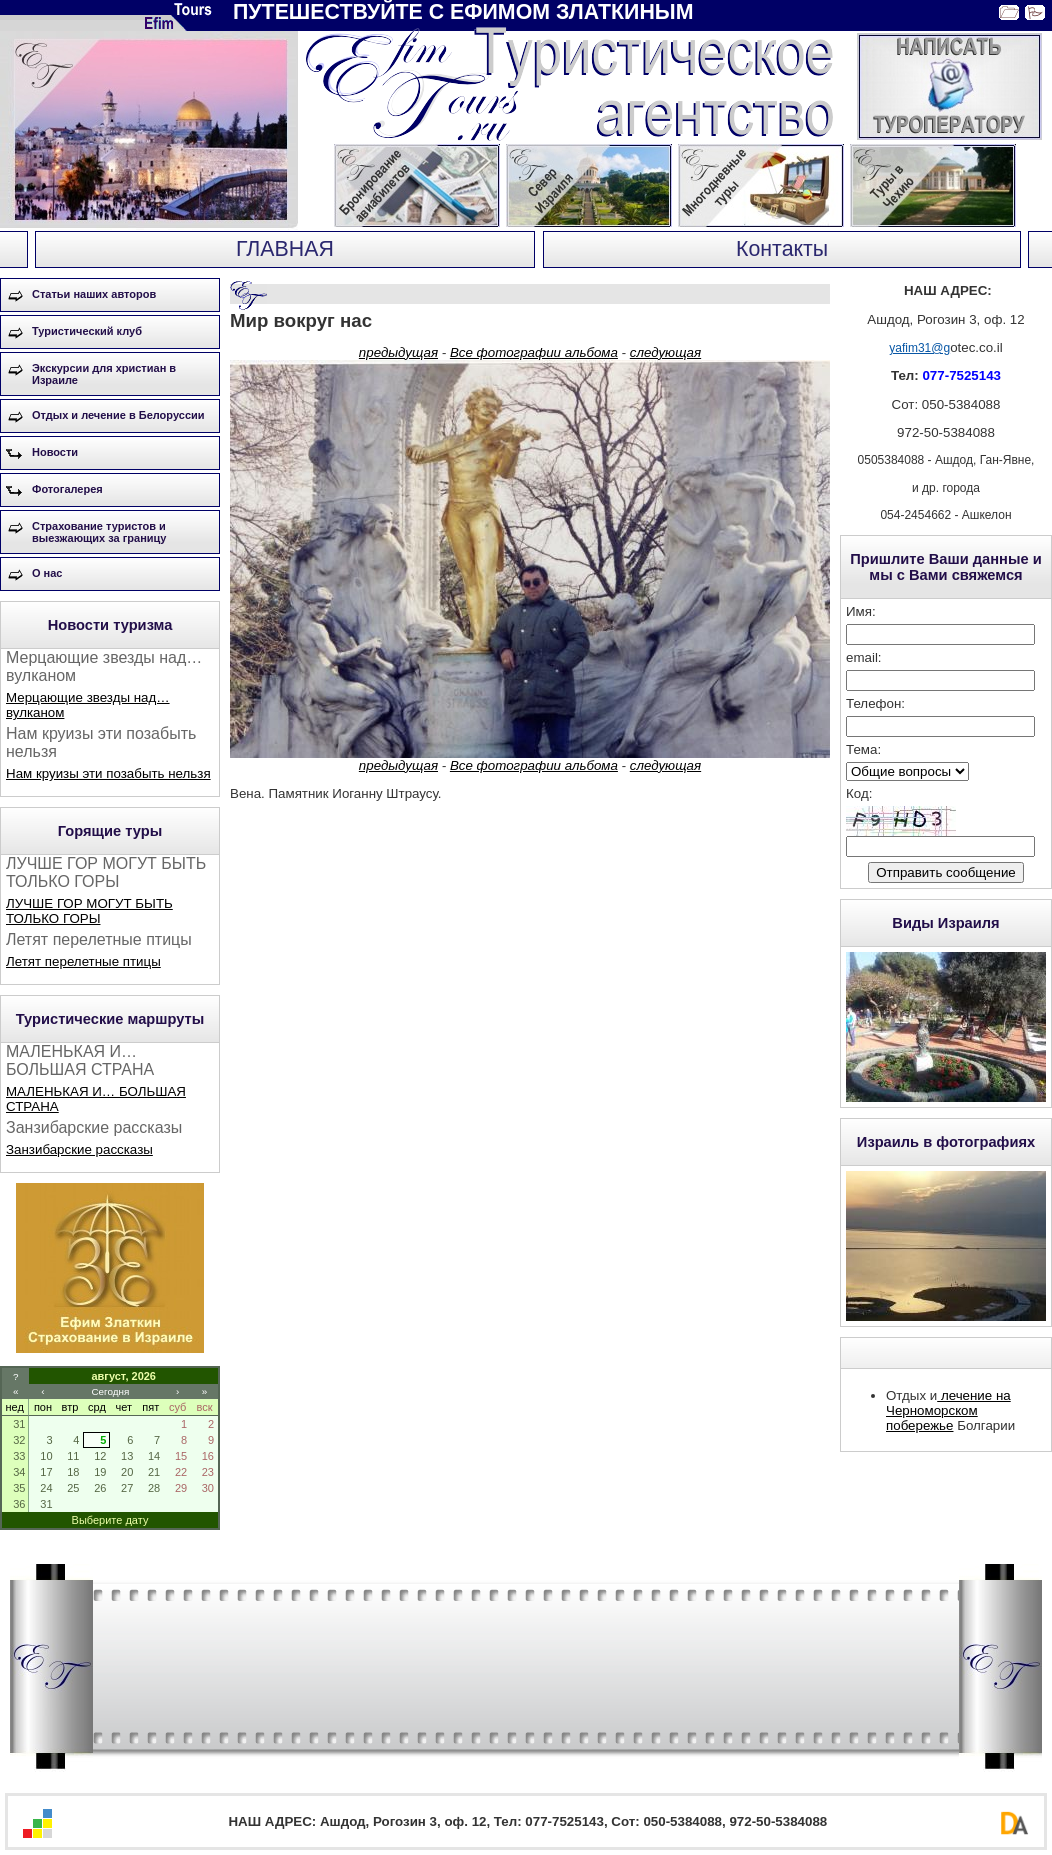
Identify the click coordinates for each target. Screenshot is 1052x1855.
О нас (47, 573)
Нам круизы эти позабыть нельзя (108, 773)
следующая (665, 352)
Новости (55, 452)
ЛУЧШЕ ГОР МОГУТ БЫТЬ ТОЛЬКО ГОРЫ (89, 911)
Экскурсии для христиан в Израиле (104, 374)
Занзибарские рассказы (79, 1149)
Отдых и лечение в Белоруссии (118, 415)
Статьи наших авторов (94, 294)
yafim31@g (919, 348)
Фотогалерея (67, 489)
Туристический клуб (87, 331)
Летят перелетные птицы (83, 961)
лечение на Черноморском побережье (948, 1410)
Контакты (782, 249)
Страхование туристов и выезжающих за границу (99, 532)
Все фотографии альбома (534, 352)
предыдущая (398, 352)
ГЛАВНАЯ (285, 249)
